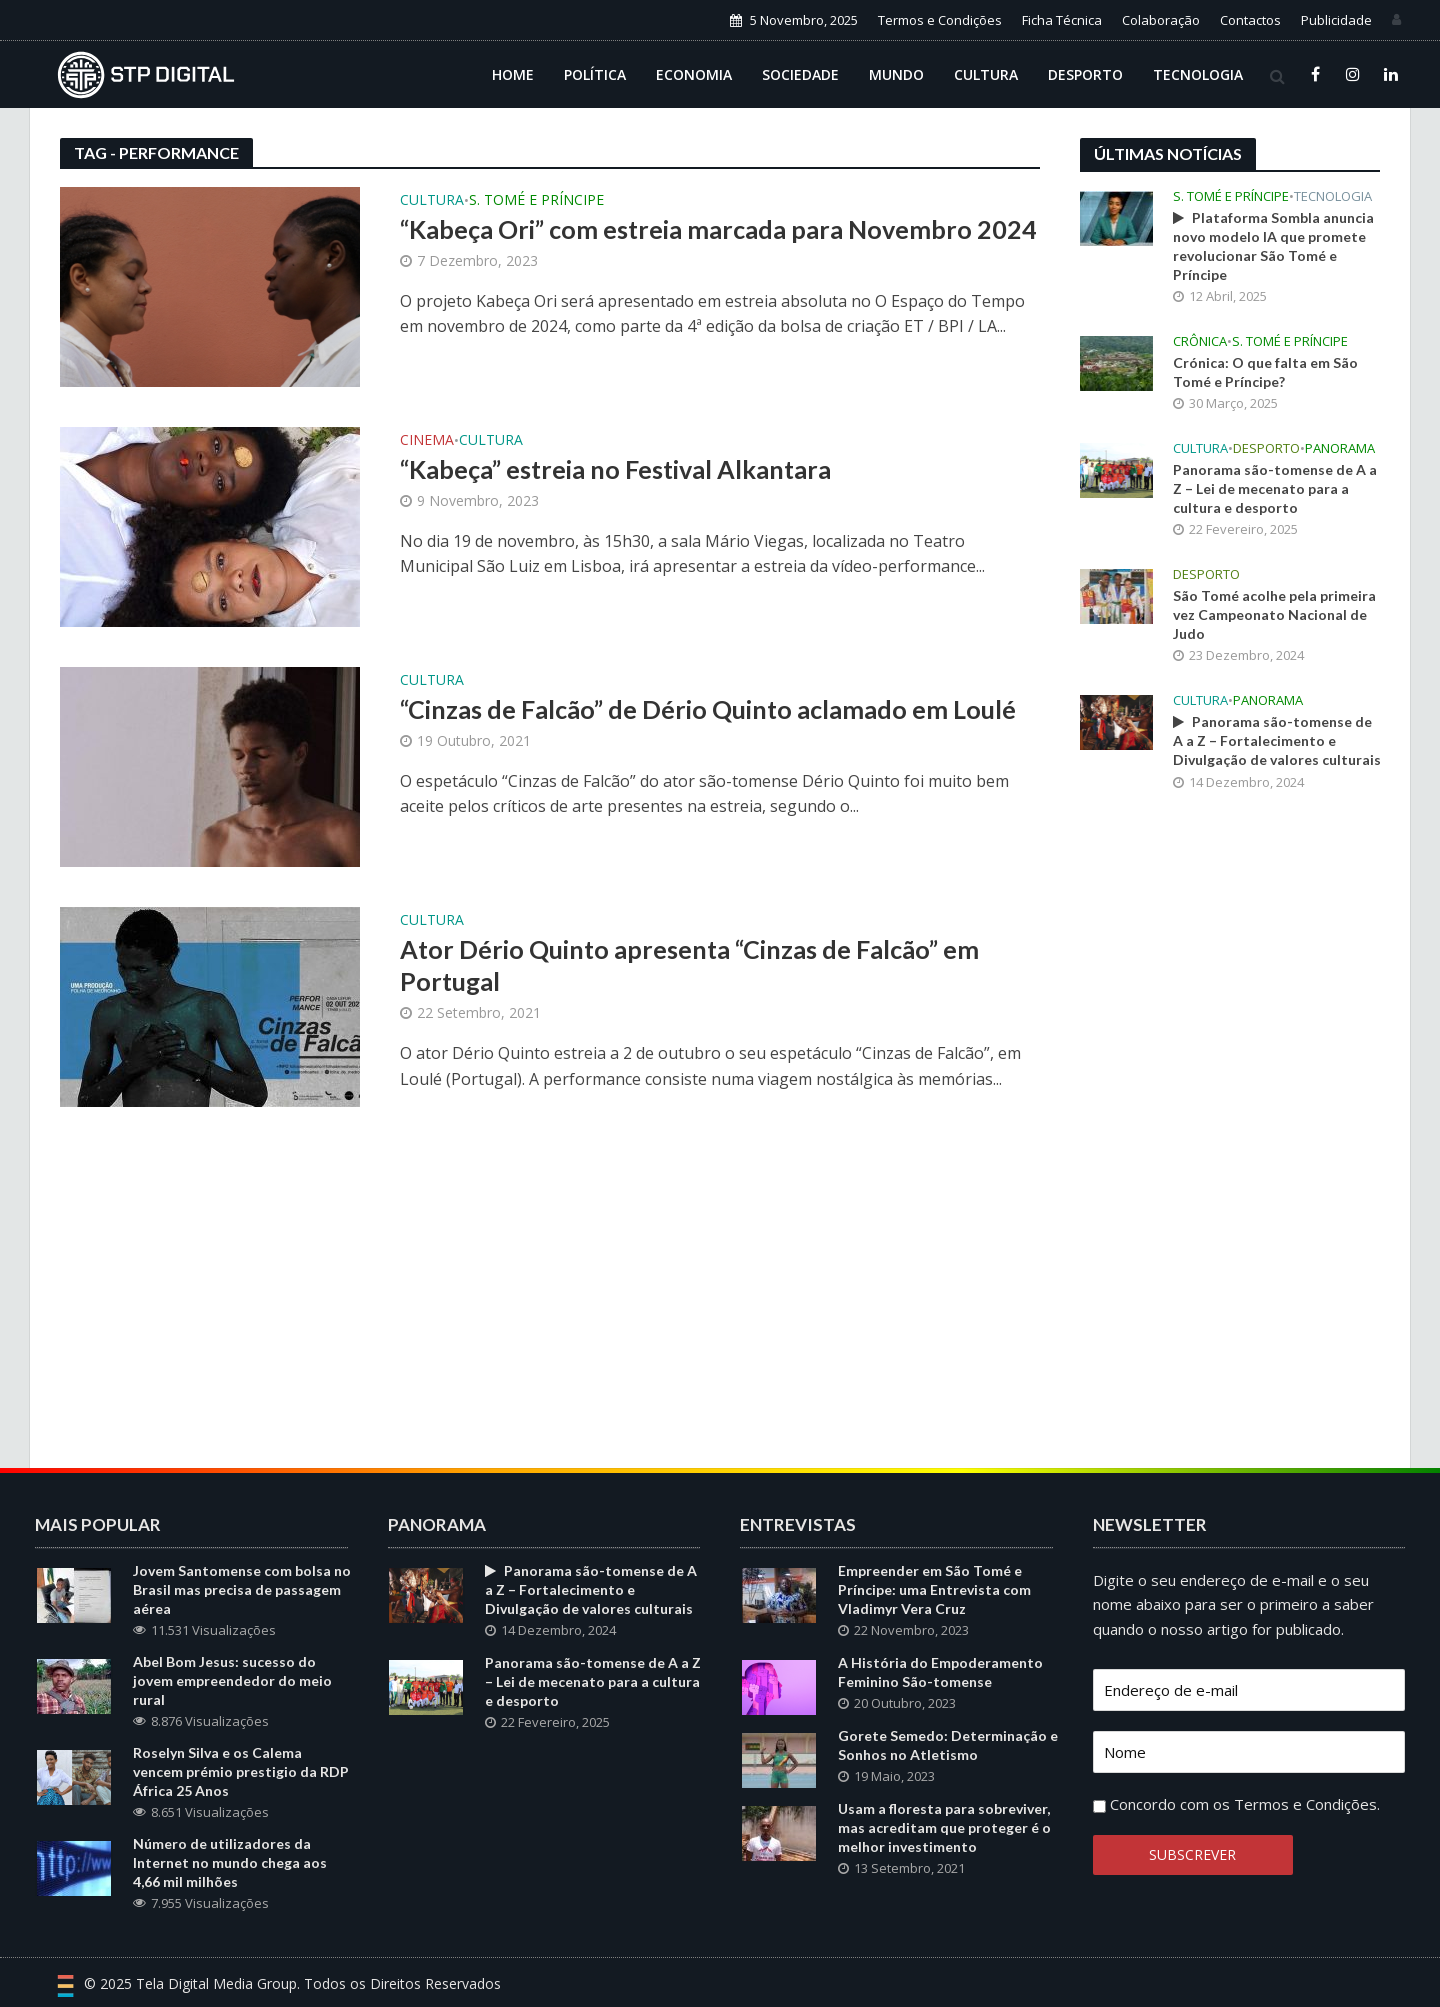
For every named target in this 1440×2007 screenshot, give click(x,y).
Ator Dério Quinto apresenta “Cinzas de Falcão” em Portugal (689, 965)
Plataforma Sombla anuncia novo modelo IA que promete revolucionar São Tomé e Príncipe (1273, 246)
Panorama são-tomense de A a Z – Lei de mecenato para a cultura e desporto (1275, 488)
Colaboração (1161, 20)
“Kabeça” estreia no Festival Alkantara (615, 469)
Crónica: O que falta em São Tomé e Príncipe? (1265, 372)
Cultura (986, 74)
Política (595, 74)
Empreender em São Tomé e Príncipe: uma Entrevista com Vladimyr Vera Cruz (934, 1589)
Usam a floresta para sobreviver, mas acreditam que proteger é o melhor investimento (944, 1827)
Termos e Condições (940, 20)
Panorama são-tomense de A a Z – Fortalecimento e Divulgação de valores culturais (1277, 740)
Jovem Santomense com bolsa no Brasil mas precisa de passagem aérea (242, 1589)
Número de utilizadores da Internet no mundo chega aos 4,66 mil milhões (230, 1862)
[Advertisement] (1230, 1137)
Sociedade (800, 74)
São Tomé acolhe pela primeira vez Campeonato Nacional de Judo (1274, 614)
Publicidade (1336, 20)
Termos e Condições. (1307, 1804)
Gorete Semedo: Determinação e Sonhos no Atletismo (948, 1745)
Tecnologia (1198, 74)
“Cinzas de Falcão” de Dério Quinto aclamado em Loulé (708, 709)
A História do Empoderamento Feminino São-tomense (940, 1672)
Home (513, 74)
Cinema (427, 441)
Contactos (1250, 20)
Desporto (1085, 74)
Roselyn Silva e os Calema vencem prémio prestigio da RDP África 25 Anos (241, 1771)
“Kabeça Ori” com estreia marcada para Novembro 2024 (718, 229)
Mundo (896, 74)
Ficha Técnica (1062, 20)
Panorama (1340, 448)
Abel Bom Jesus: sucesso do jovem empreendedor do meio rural (232, 1680)
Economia (694, 74)
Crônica (1200, 341)
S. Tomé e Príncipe (536, 201)
